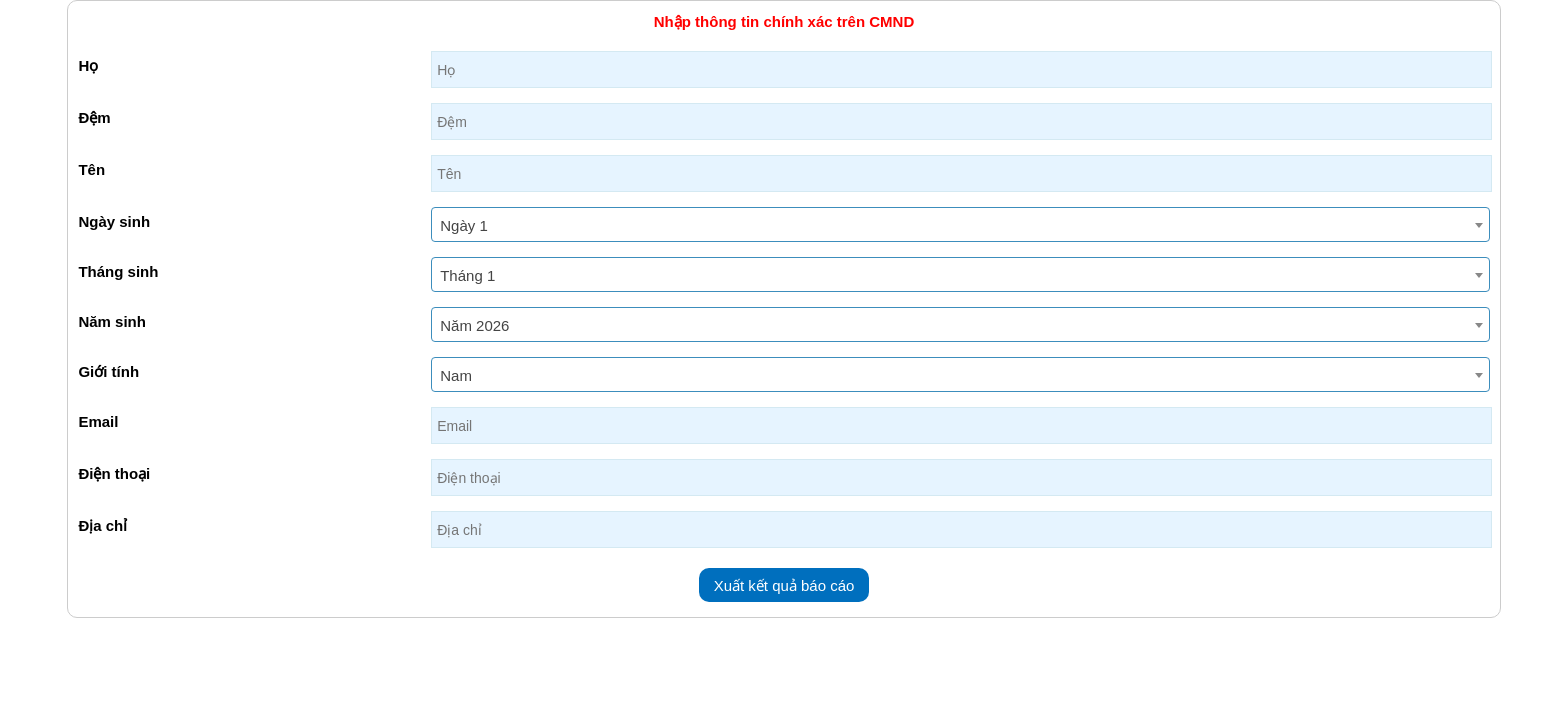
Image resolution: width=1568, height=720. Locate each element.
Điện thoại (114, 473)
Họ (88, 65)
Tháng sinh (118, 271)
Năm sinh (112, 321)
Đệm (94, 117)
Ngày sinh (114, 221)
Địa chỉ (102, 525)
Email (98, 421)
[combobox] (960, 224)
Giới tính (108, 371)
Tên (91, 169)
